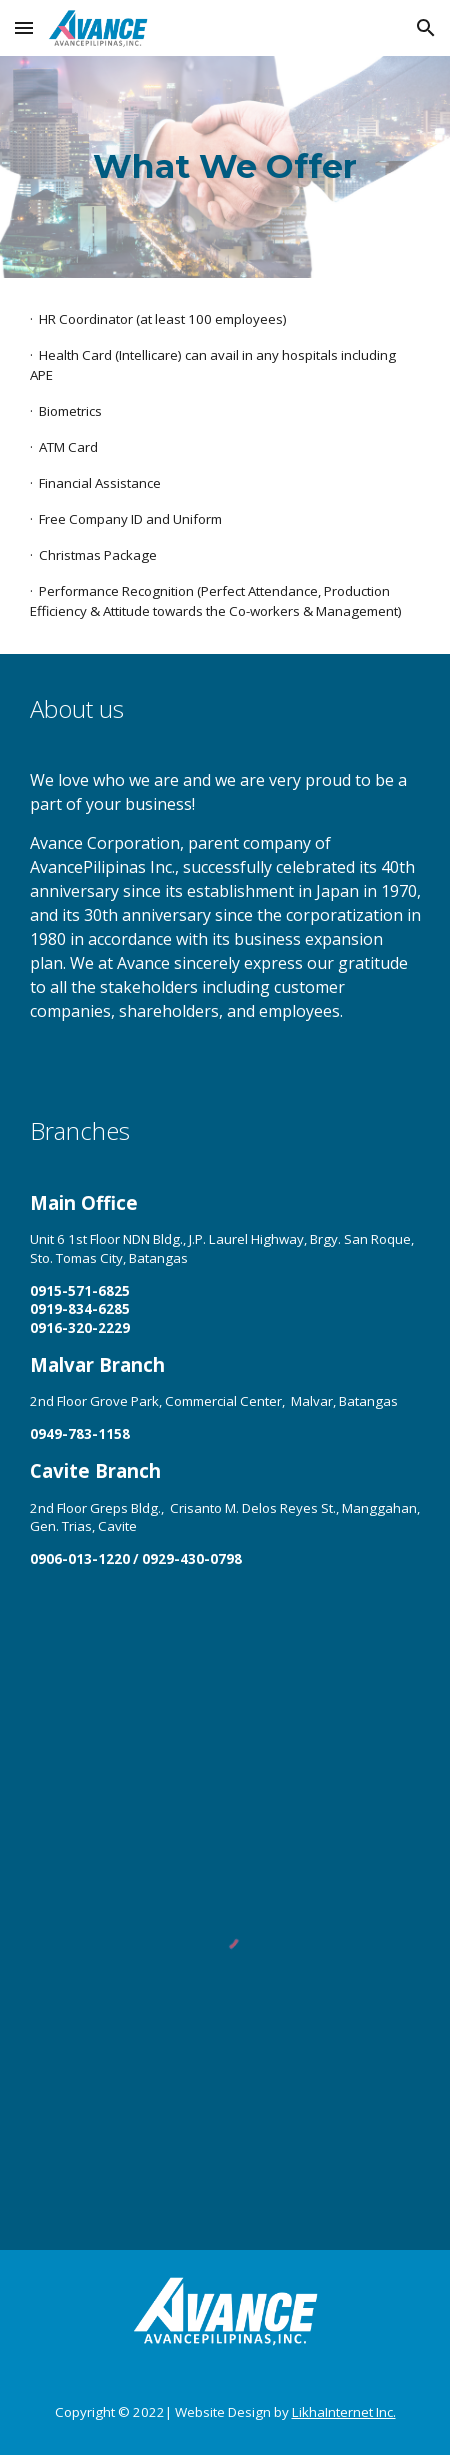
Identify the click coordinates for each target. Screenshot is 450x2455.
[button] (24, 27)
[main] (225, 167)
